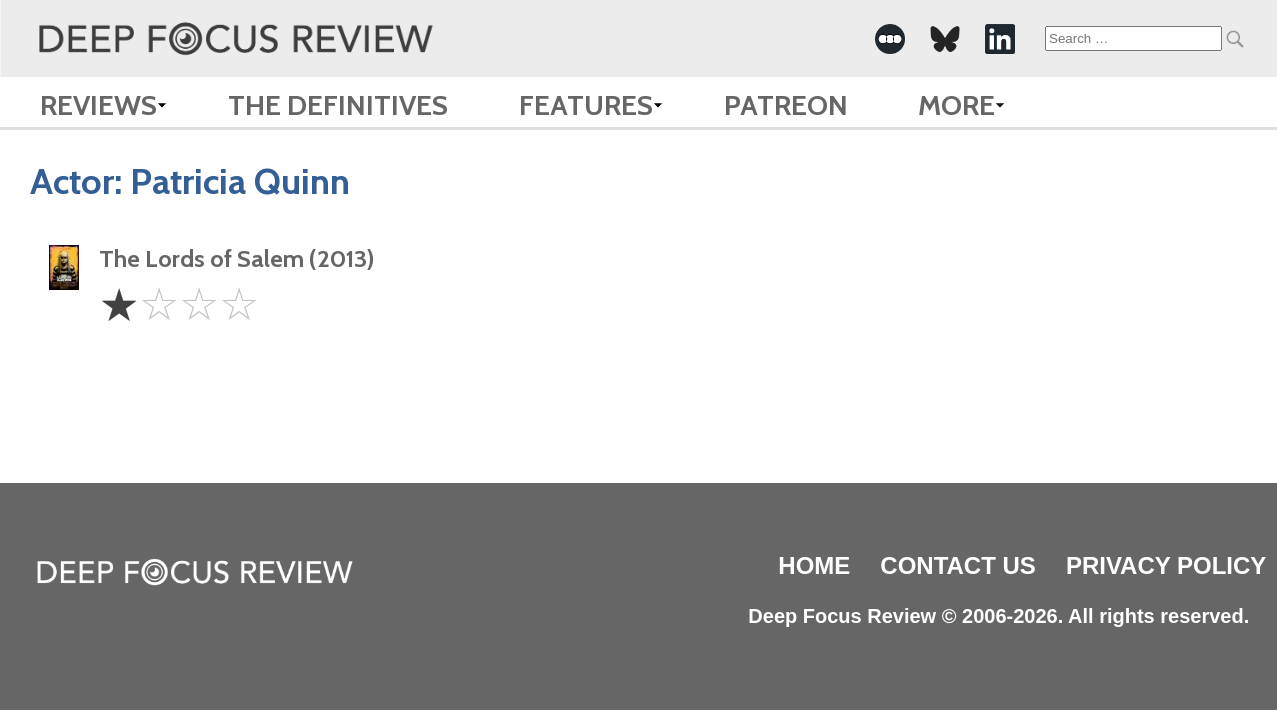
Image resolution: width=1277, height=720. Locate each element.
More (956, 105)
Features (586, 105)
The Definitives (338, 105)
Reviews (98, 105)
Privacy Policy (1166, 565)
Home (814, 565)
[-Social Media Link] (890, 39)
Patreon (786, 105)
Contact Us (958, 565)
